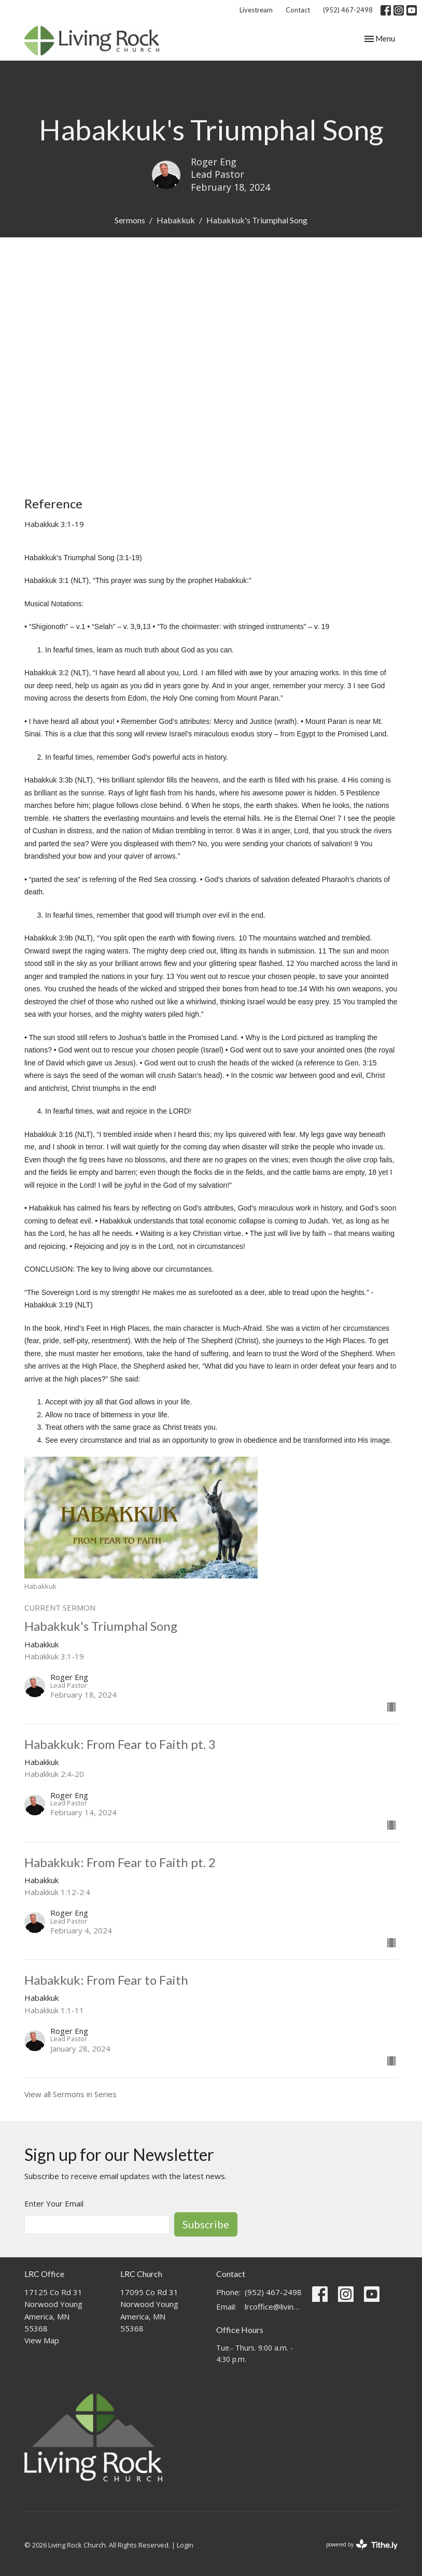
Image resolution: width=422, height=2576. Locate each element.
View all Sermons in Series (70, 2094)
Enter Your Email (53, 2203)
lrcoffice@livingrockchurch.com (273, 2306)
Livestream (256, 10)
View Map (41, 2340)
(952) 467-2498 (348, 10)
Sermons (130, 220)
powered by (362, 2545)
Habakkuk (176, 220)
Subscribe (205, 2224)
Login (185, 2545)
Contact (298, 10)
